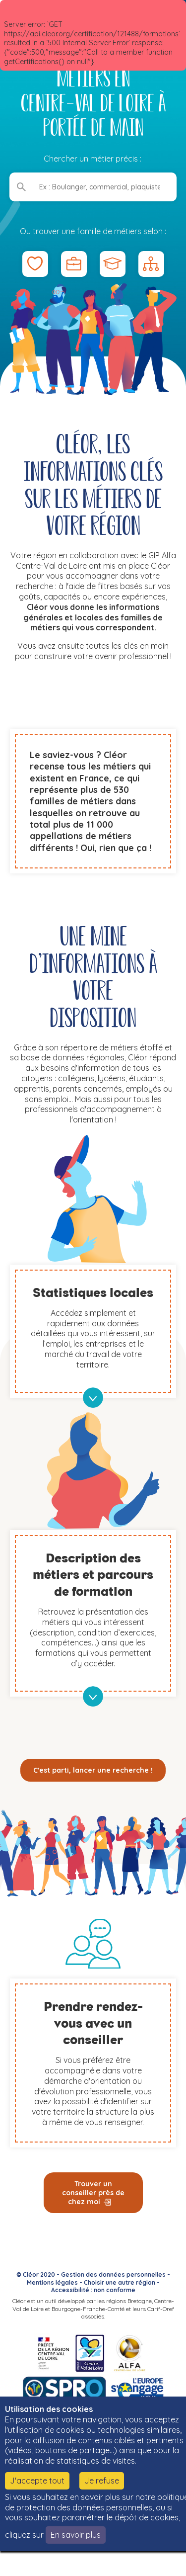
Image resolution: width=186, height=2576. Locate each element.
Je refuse (101, 2481)
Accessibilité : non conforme (93, 2290)
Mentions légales (52, 2282)
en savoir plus (93, 1397)
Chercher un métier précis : (93, 159)
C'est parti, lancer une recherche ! (93, 1770)
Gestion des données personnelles (113, 2274)
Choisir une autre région (119, 2282)
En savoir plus (76, 2535)
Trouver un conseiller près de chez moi (93, 2192)
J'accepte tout (37, 2481)
